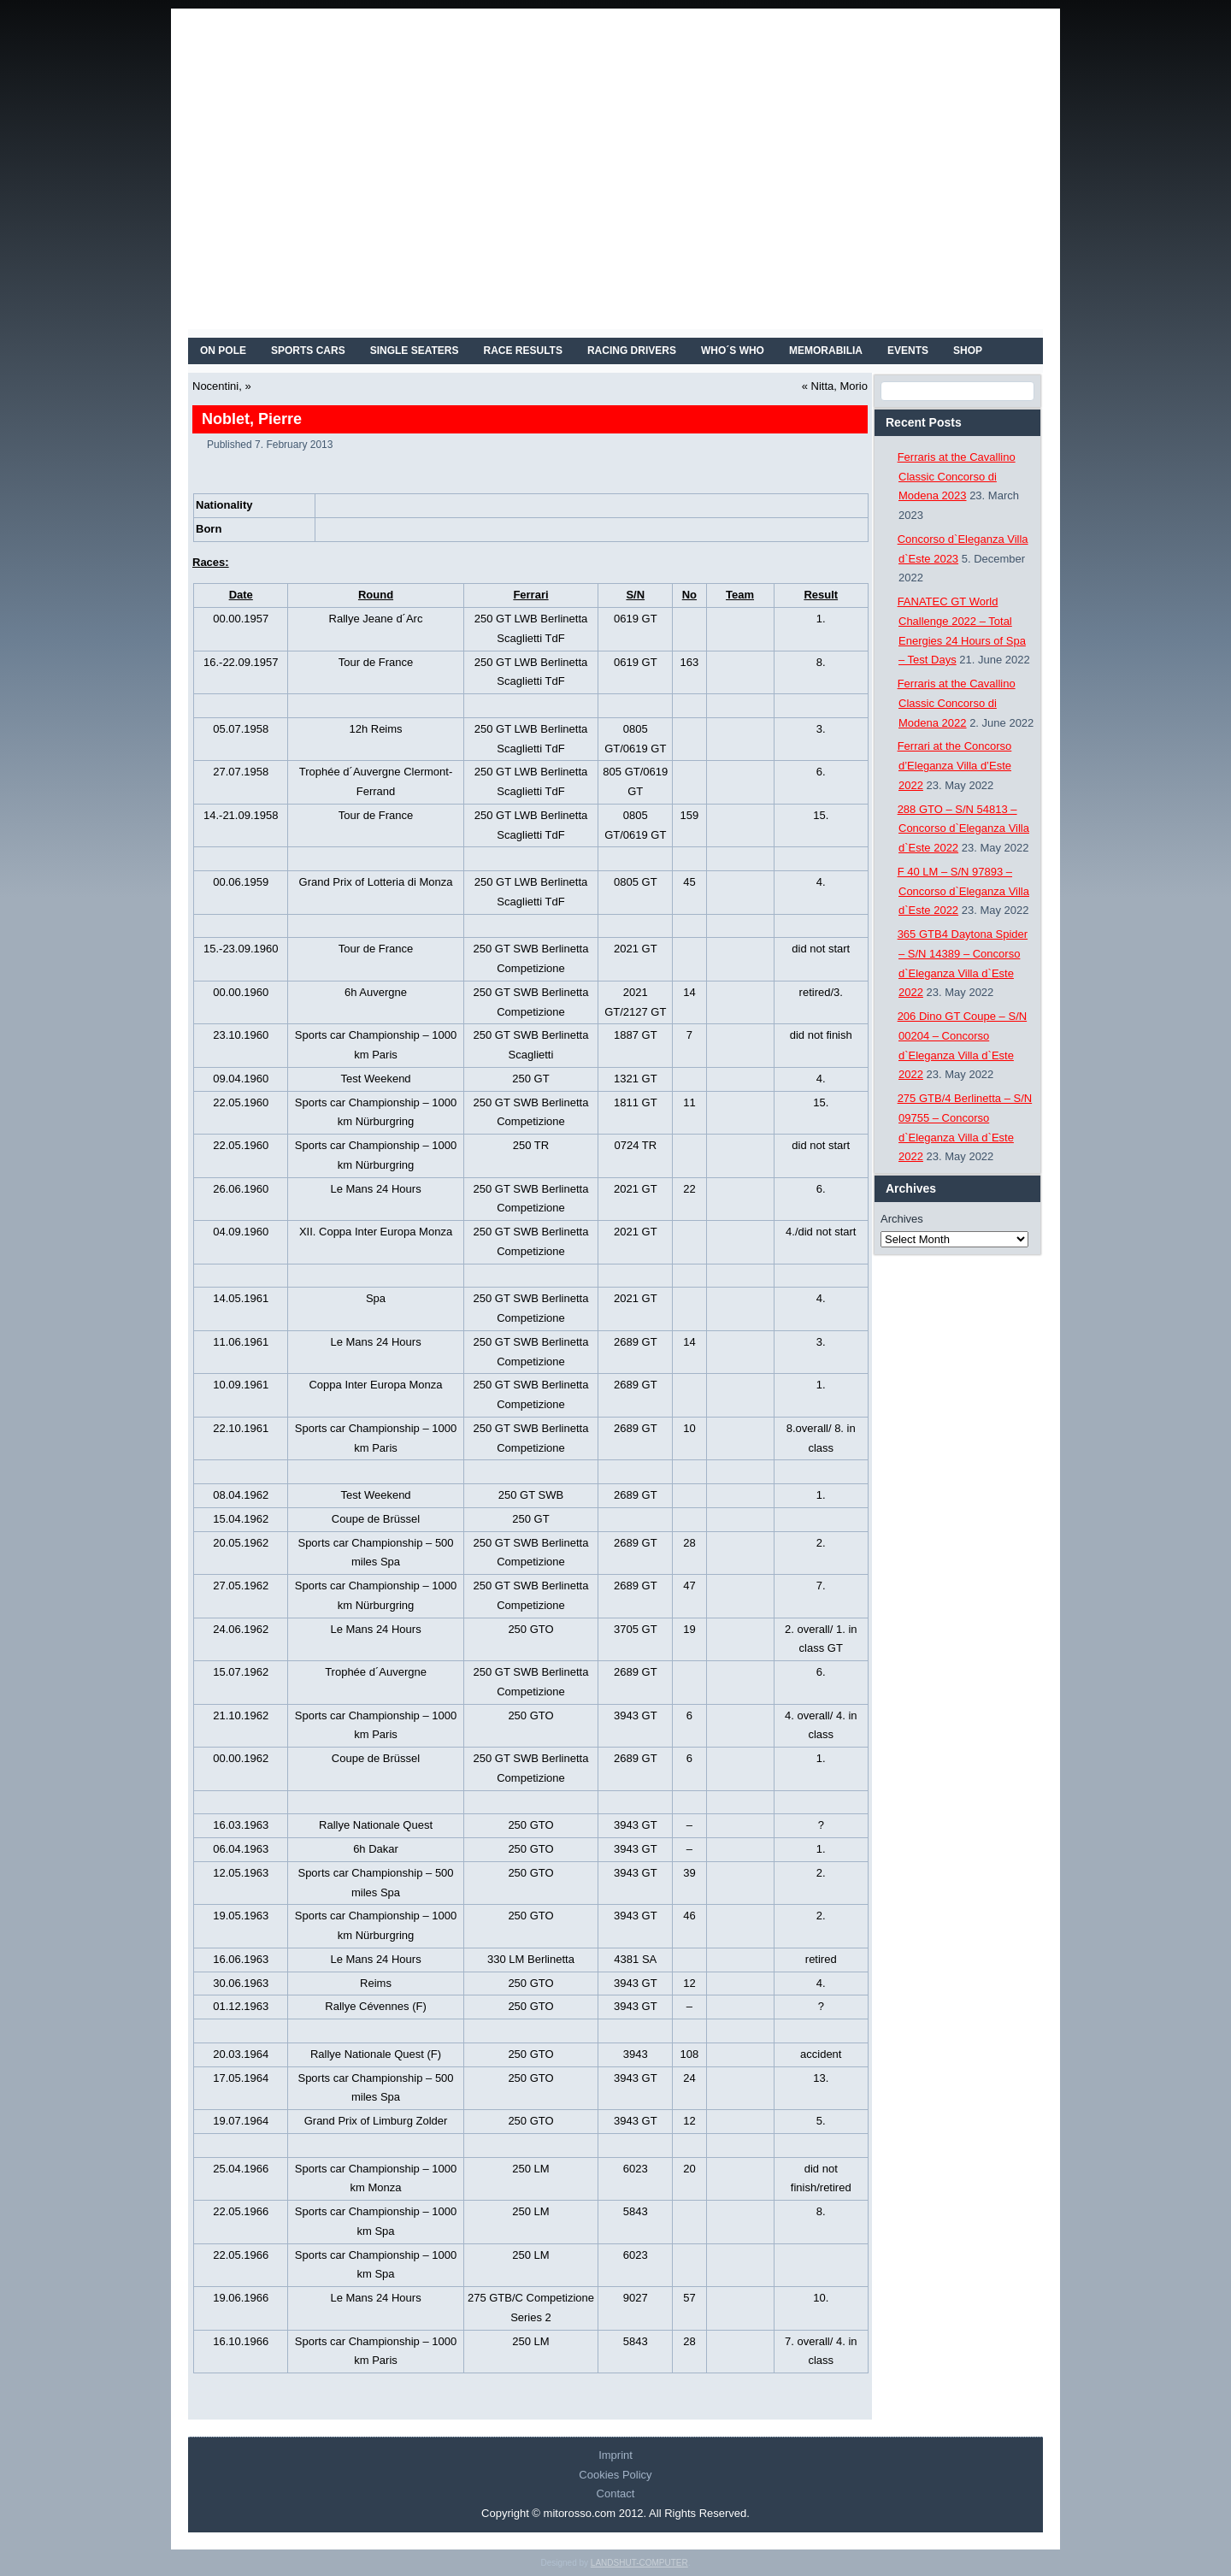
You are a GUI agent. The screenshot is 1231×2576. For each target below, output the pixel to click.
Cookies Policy (615, 2474)
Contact (616, 2493)
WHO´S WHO (732, 351)
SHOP (967, 351)
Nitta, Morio (839, 386)
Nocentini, (217, 386)
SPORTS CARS (308, 351)
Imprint (615, 2455)
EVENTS (907, 351)
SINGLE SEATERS (414, 351)
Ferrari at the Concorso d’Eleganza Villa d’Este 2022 (955, 766)
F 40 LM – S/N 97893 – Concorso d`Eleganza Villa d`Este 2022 (963, 891)
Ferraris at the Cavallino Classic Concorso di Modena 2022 (957, 703)
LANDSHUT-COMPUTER (639, 2562)
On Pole (223, 351)
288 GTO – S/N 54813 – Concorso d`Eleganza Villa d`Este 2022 (963, 829)
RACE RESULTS (523, 351)
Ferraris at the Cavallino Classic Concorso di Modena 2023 (957, 477)
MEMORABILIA (826, 351)
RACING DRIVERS (631, 351)
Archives (902, 1218)
